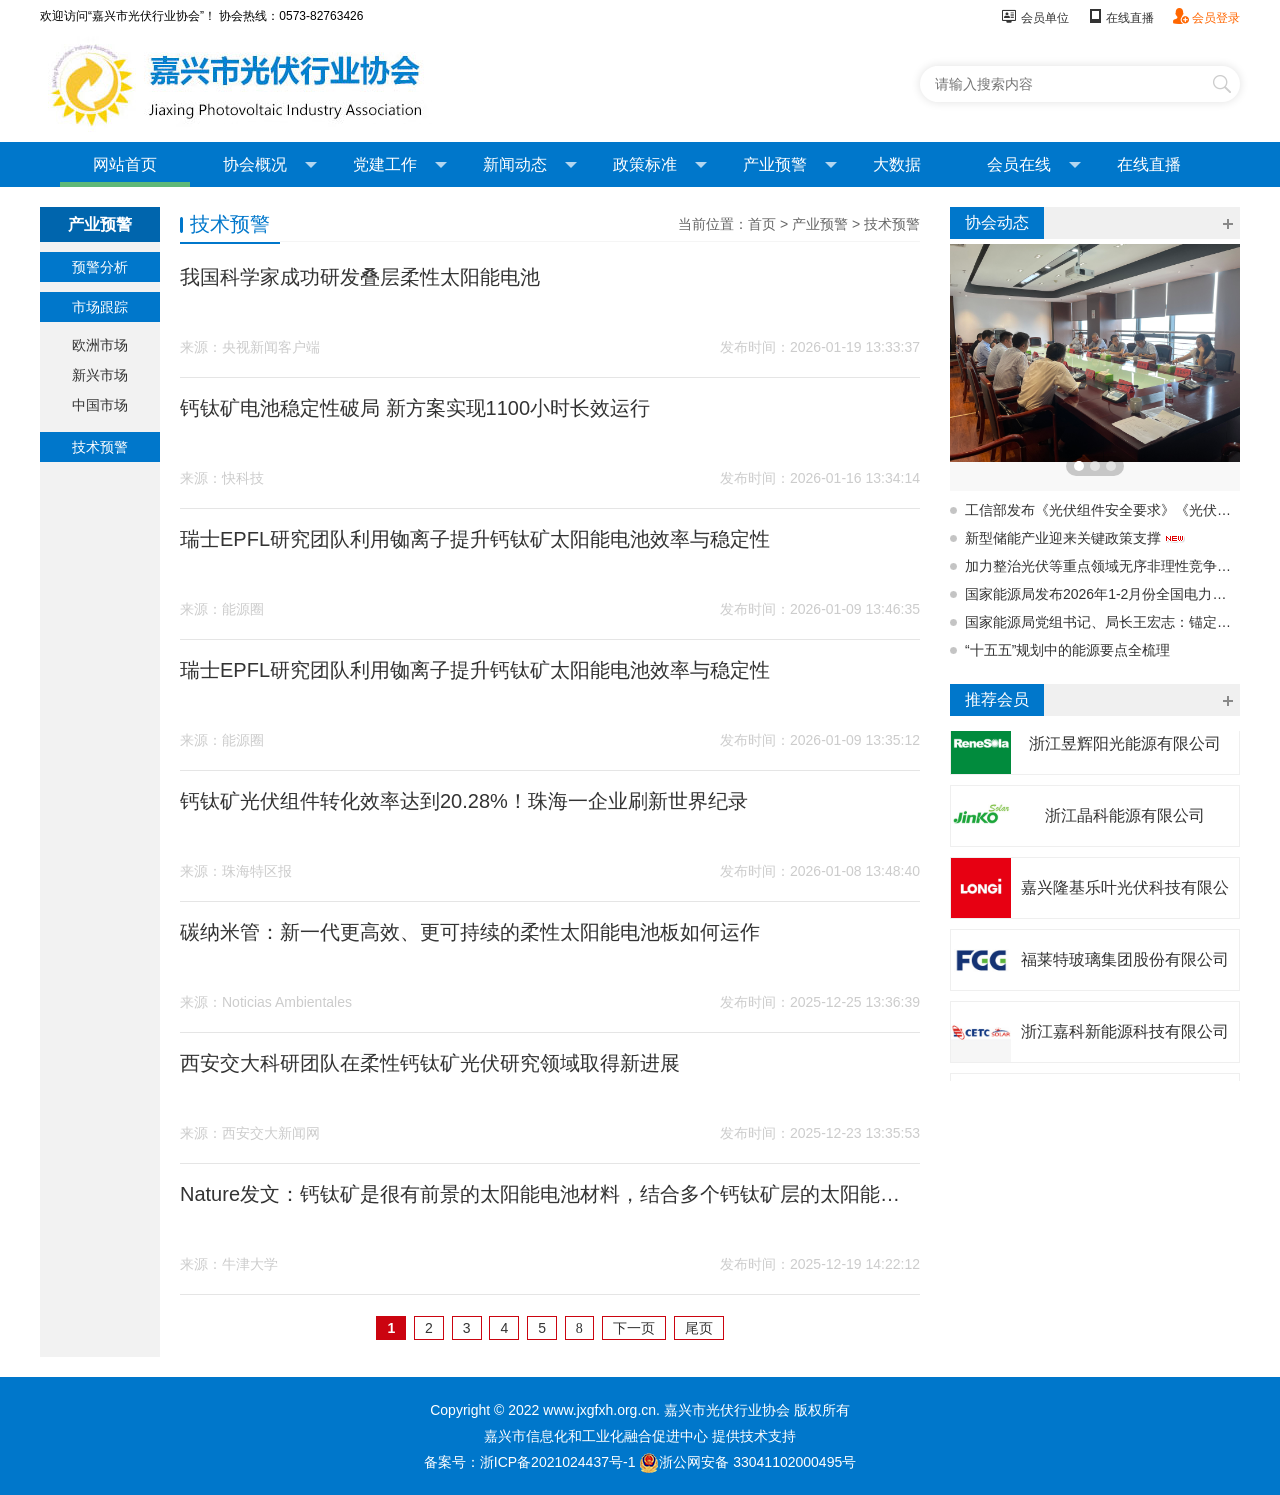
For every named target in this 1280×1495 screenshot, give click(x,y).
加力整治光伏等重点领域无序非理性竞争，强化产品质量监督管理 (1102, 566)
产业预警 (790, 165)
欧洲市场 (100, 345)
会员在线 (1034, 165)
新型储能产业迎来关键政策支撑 (1075, 538)
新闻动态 (530, 165)
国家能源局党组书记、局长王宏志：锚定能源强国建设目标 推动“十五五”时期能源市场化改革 (1102, 622)
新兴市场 (100, 375)
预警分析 (100, 267)
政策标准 (660, 165)
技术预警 (100, 447)
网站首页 (125, 164)
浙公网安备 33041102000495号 (747, 1462)
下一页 (634, 1328)
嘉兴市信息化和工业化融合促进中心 (596, 1436)
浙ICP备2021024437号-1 (558, 1462)
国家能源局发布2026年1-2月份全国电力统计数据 (1102, 594)
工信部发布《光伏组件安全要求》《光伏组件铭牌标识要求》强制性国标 (1102, 510)
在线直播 (1120, 18)
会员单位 (1034, 18)
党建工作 (400, 165)
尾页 (699, 1328)
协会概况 (270, 165)
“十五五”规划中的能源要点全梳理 (1067, 650)
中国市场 (100, 405)
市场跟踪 (100, 307)
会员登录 (1206, 18)
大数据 (897, 164)
